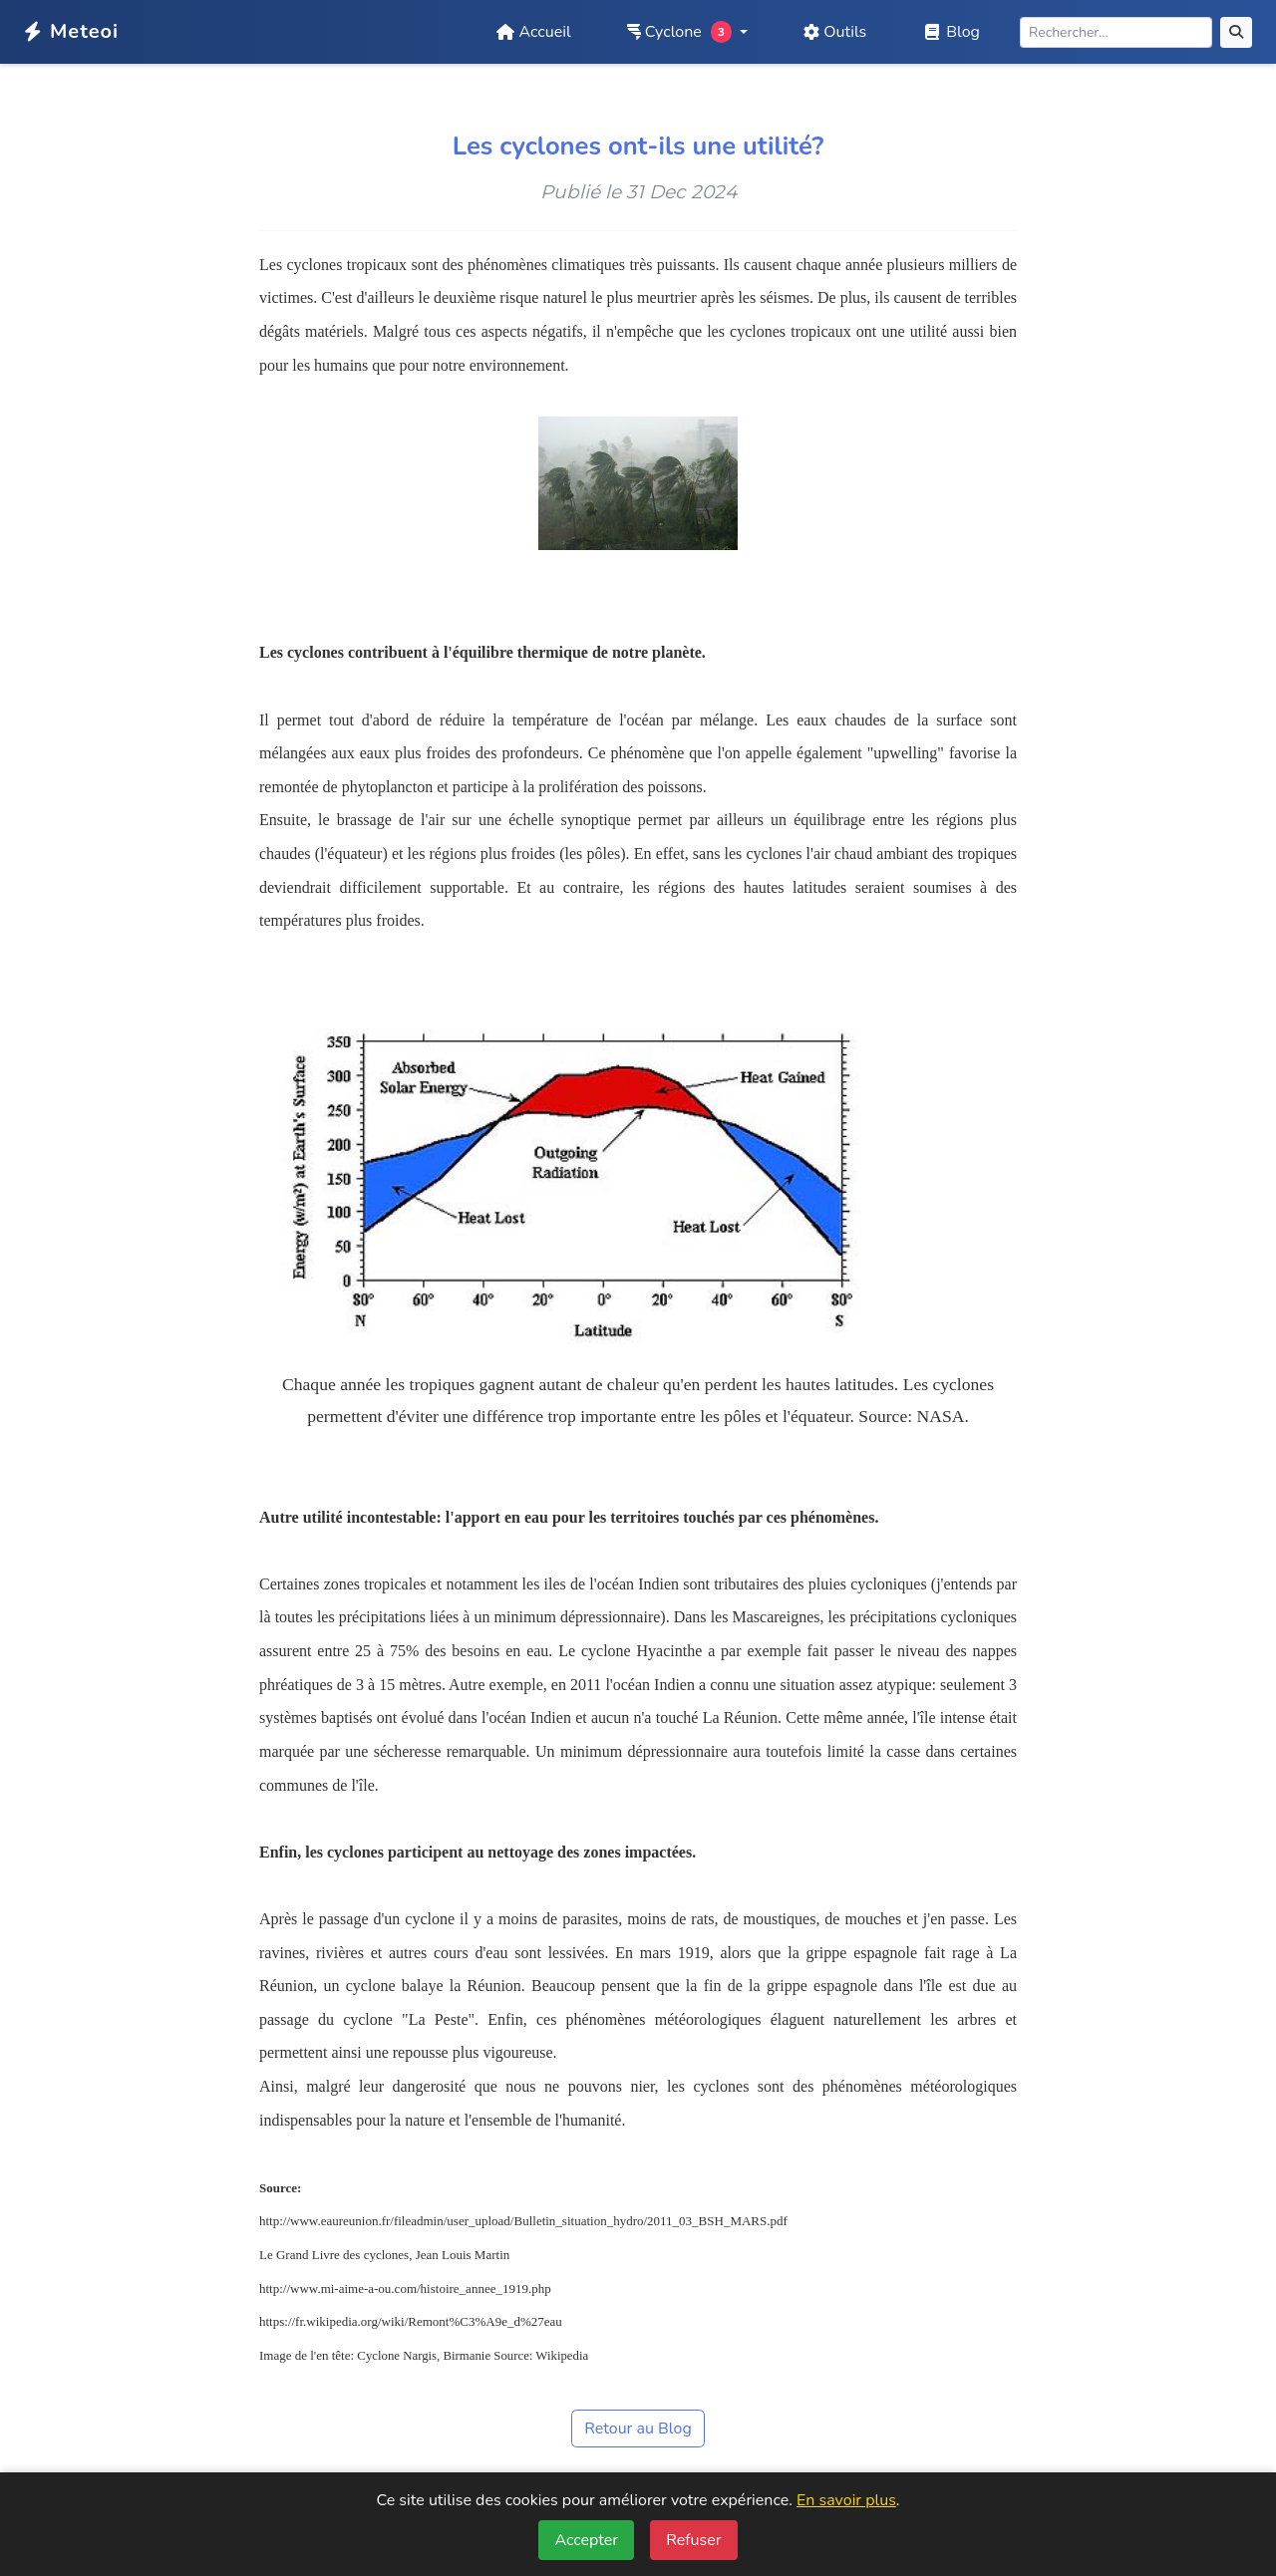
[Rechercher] (1116, 32)
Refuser (693, 2540)
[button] (688, 32)
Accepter (586, 2540)
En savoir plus (846, 2500)
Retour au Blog (638, 2428)
